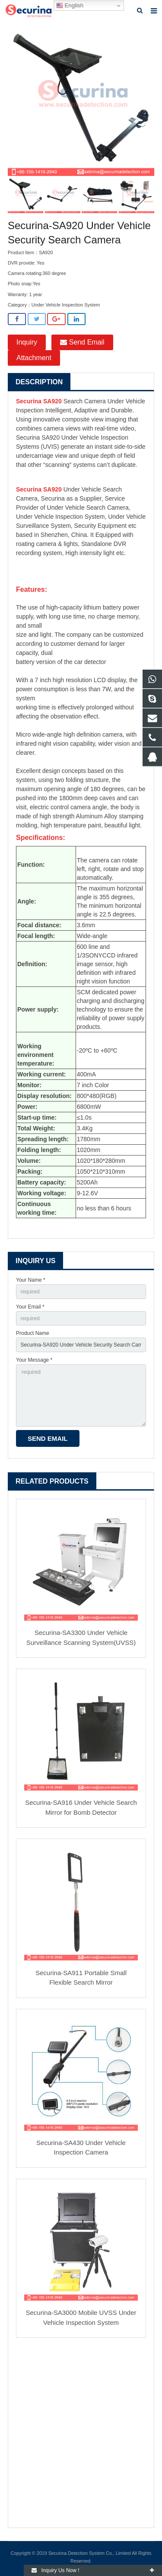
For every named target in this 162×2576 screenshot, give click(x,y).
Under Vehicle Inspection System (66, 304)
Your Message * (34, 1360)
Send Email (82, 342)
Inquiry (26, 342)
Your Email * (30, 1307)
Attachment (33, 357)
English (69, 5)
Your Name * (30, 1280)
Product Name (32, 1333)
